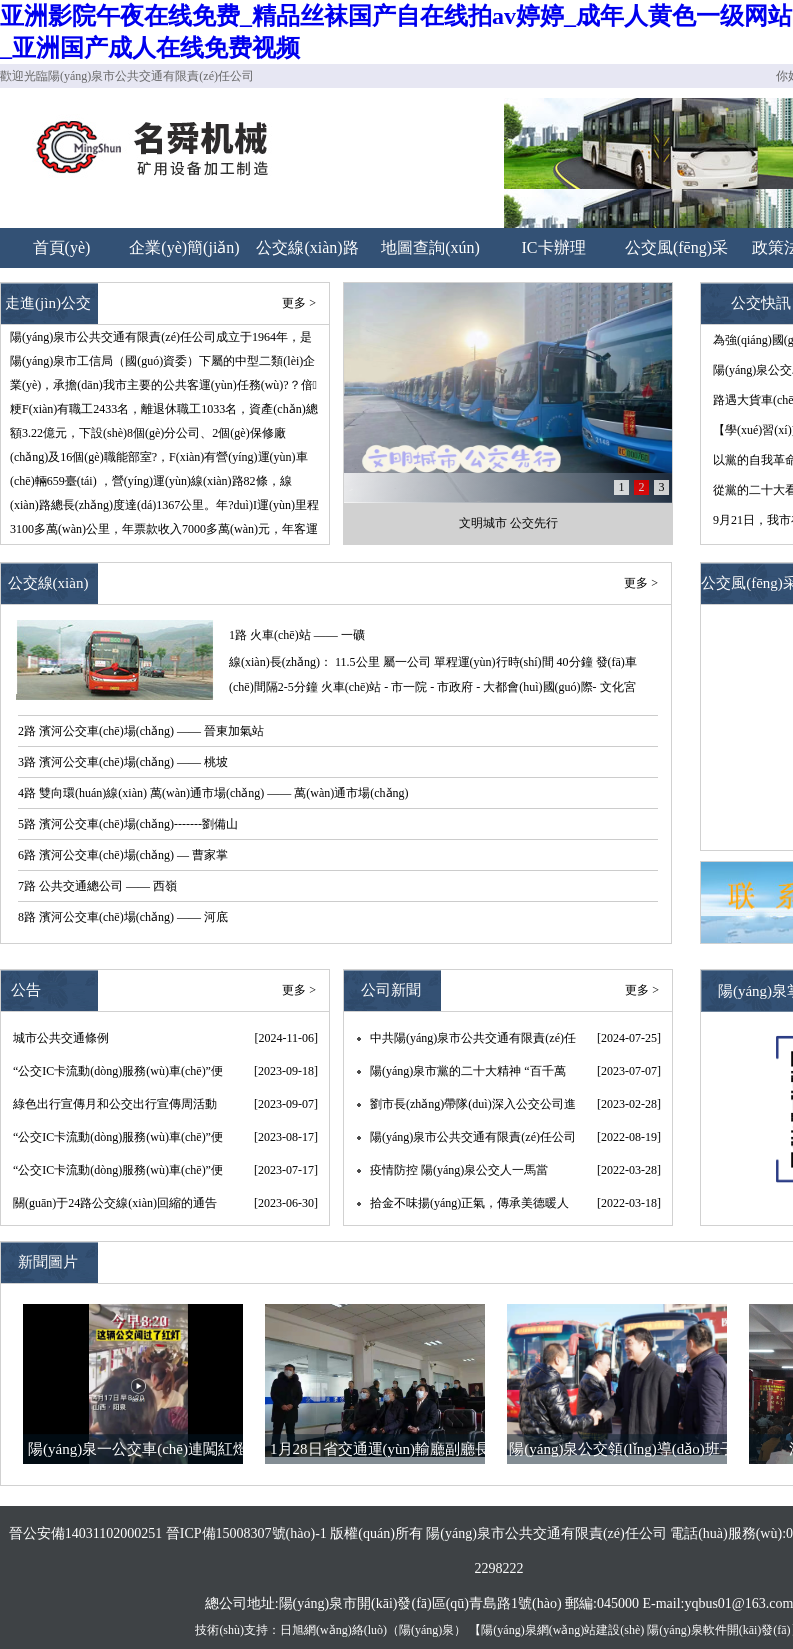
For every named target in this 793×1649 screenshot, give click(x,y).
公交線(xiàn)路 (307, 247)
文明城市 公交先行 (508, 523)
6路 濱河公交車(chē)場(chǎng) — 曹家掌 (123, 855)
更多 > (299, 303)
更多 (636, 583)
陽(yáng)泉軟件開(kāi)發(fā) (718, 1630)
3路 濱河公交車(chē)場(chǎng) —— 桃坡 (123, 762)
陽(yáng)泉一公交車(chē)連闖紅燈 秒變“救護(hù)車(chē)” (138, 1452)
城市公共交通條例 (61, 1038)
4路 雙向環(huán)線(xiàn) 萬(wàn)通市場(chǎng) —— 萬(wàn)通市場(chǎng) (213, 793)
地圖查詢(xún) (430, 247)
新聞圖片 (48, 1262)
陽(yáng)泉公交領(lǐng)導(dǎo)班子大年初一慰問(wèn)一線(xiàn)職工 (621, 1452)
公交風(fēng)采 (676, 247)
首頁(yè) (62, 247)
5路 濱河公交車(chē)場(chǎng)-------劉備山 (128, 824)
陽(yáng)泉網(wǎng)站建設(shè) (562, 1630)
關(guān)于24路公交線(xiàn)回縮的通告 (115, 1203)
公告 (26, 990)
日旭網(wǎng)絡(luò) (333, 1630)
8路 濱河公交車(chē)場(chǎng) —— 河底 (123, 917)
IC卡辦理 (554, 247)
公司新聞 (391, 990)
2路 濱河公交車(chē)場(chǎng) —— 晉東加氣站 (141, 731)
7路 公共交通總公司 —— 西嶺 (97, 886)
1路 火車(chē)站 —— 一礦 (297, 635)
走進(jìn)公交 (48, 303)
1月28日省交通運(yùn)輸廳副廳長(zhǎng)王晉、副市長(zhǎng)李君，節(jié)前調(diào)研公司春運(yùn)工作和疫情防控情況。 (379, 1452)
